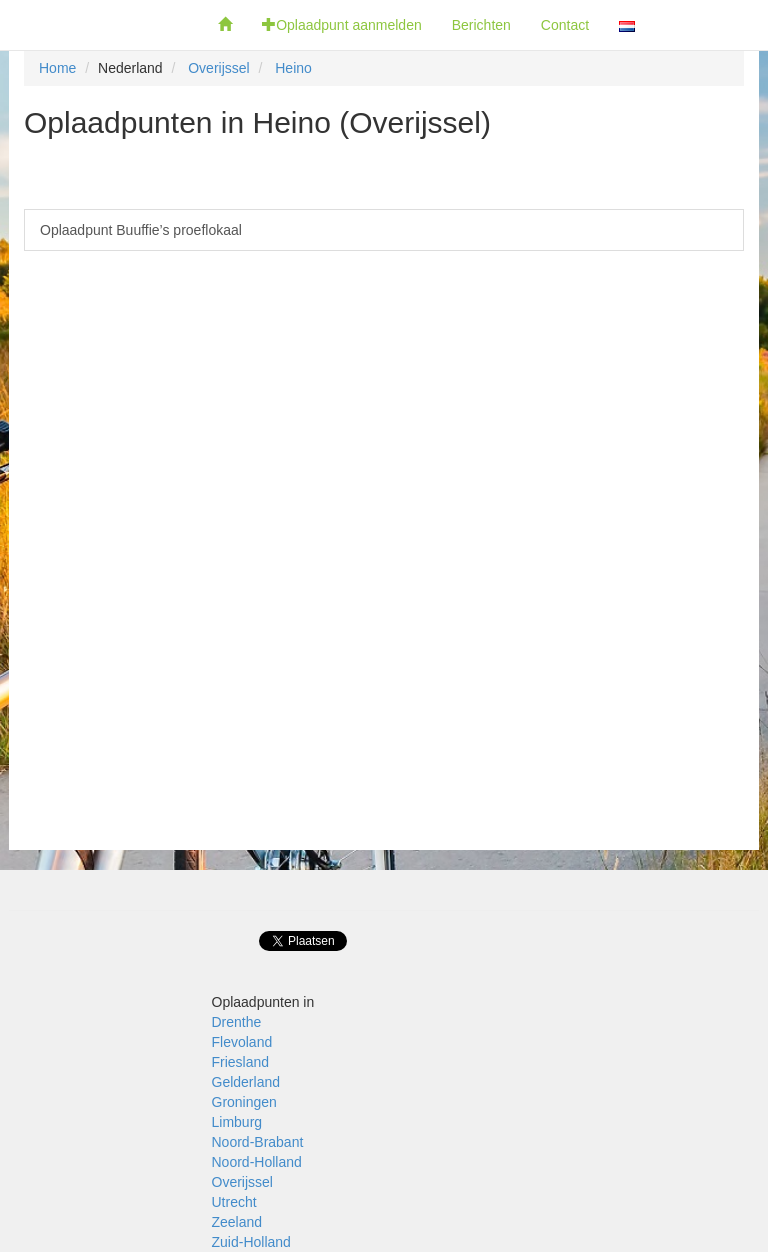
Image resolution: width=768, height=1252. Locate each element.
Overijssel (218, 68)
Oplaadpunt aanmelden (342, 25)
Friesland (241, 1062)
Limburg (237, 1122)
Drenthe (237, 1022)
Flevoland (242, 1042)
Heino (293, 68)
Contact (565, 25)
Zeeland (237, 1222)
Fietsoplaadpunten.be (101, 25)
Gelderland (246, 1082)
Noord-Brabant (258, 1142)
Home (57, 68)
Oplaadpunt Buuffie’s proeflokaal (141, 230)
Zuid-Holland (251, 1242)
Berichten (481, 25)
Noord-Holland (257, 1162)
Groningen (244, 1102)
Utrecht (234, 1202)
